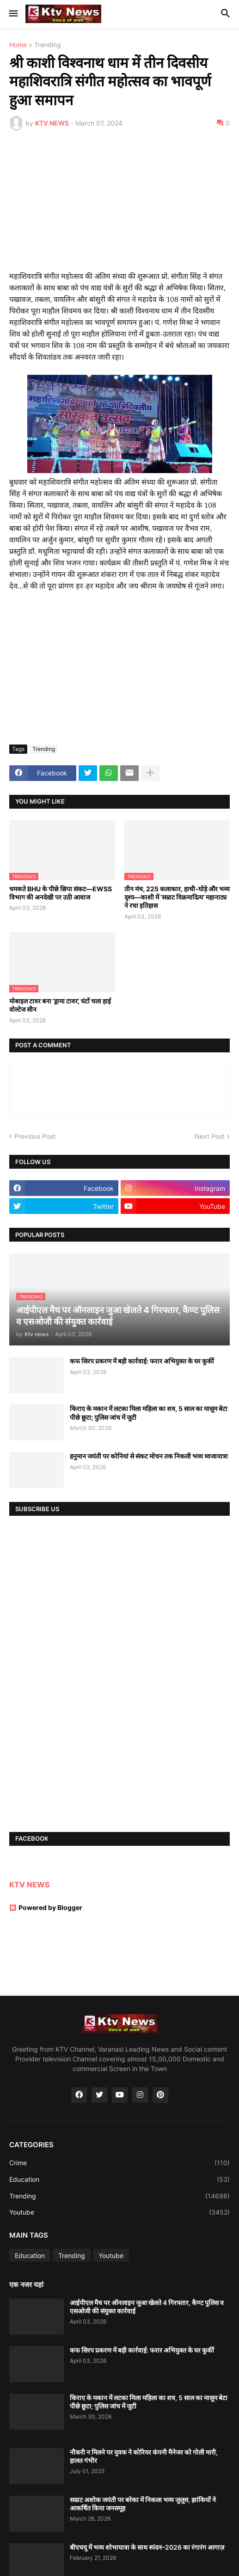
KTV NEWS (29, 1884)
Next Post (210, 1136)
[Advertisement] (119, 206)
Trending (47, 45)
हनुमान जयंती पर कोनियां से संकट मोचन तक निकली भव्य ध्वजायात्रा (149, 1456)
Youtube (119, 2212)
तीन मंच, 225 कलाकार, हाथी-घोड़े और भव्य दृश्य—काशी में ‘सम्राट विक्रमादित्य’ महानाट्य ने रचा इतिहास (177, 897)
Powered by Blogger (45, 1907)
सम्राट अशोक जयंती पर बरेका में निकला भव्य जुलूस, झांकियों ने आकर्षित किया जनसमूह (143, 2504)
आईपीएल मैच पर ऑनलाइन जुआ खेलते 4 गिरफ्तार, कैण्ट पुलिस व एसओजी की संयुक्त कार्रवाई (147, 2307)
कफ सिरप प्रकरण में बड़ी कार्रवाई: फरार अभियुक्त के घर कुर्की (142, 1361)
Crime (119, 2163)
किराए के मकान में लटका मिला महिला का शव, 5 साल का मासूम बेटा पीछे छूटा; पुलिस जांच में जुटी (148, 1413)
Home (18, 45)
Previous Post (34, 1136)
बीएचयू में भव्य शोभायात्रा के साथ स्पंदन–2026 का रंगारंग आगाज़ (147, 2547)
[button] (12, 14)
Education (119, 2179)
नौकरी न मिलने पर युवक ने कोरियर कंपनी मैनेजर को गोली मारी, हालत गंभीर (144, 2456)
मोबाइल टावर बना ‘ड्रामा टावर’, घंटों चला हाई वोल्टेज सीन (60, 1005)
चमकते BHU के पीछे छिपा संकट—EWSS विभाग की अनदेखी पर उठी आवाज (60, 893)
